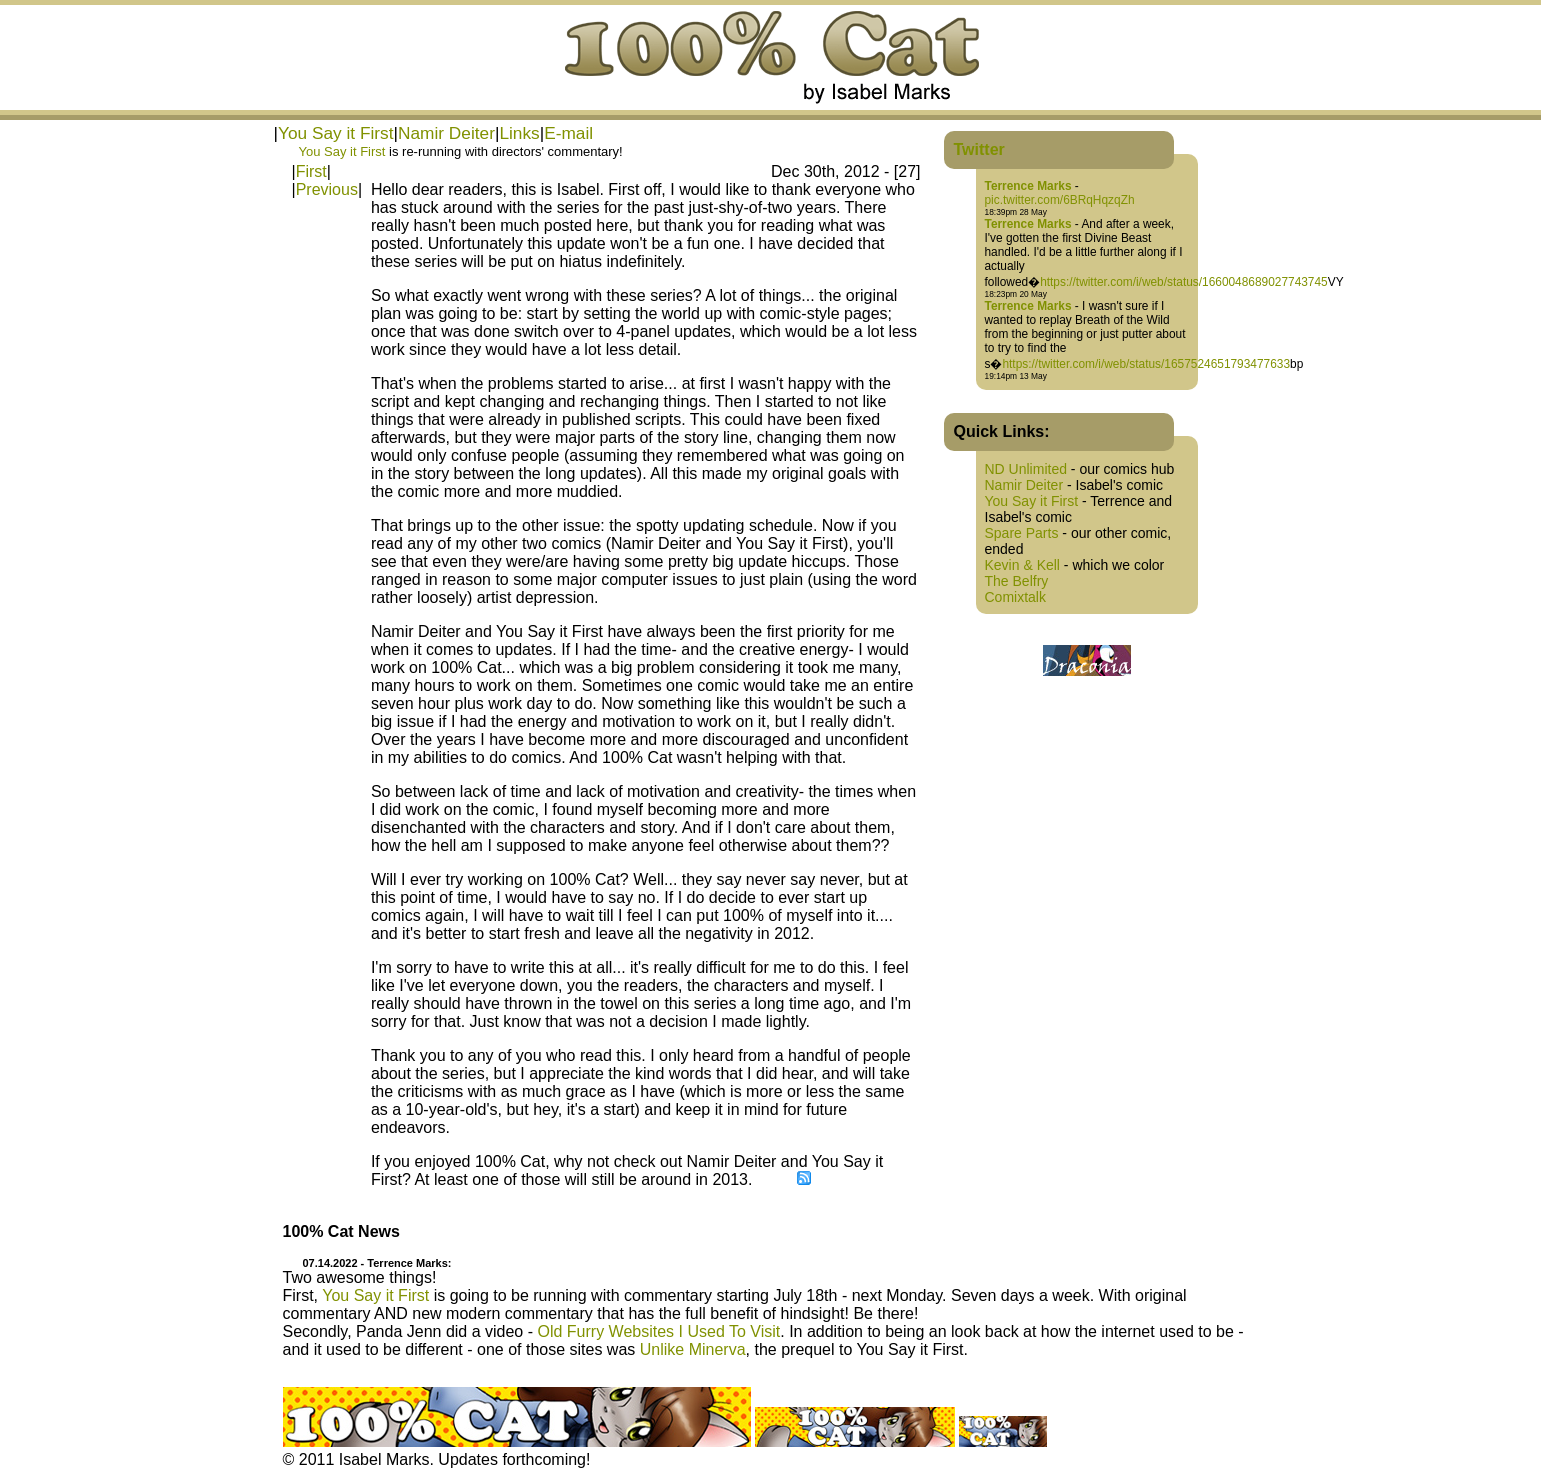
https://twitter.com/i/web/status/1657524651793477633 (1146, 364)
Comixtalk (1015, 597)
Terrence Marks (1028, 186)
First (311, 171)
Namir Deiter (446, 133)
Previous (327, 189)
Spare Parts (1022, 533)
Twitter (979, 149)
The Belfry (1017, 581)
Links (519, 133)
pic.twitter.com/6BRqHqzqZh (1060, 200)
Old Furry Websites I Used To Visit (658, 1331)
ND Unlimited (1026, 469)
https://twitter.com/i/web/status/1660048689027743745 (1184, 282)
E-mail (568, 133)
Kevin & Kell (1022, 565)
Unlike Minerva (693, 1349)
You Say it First (335, 133)
